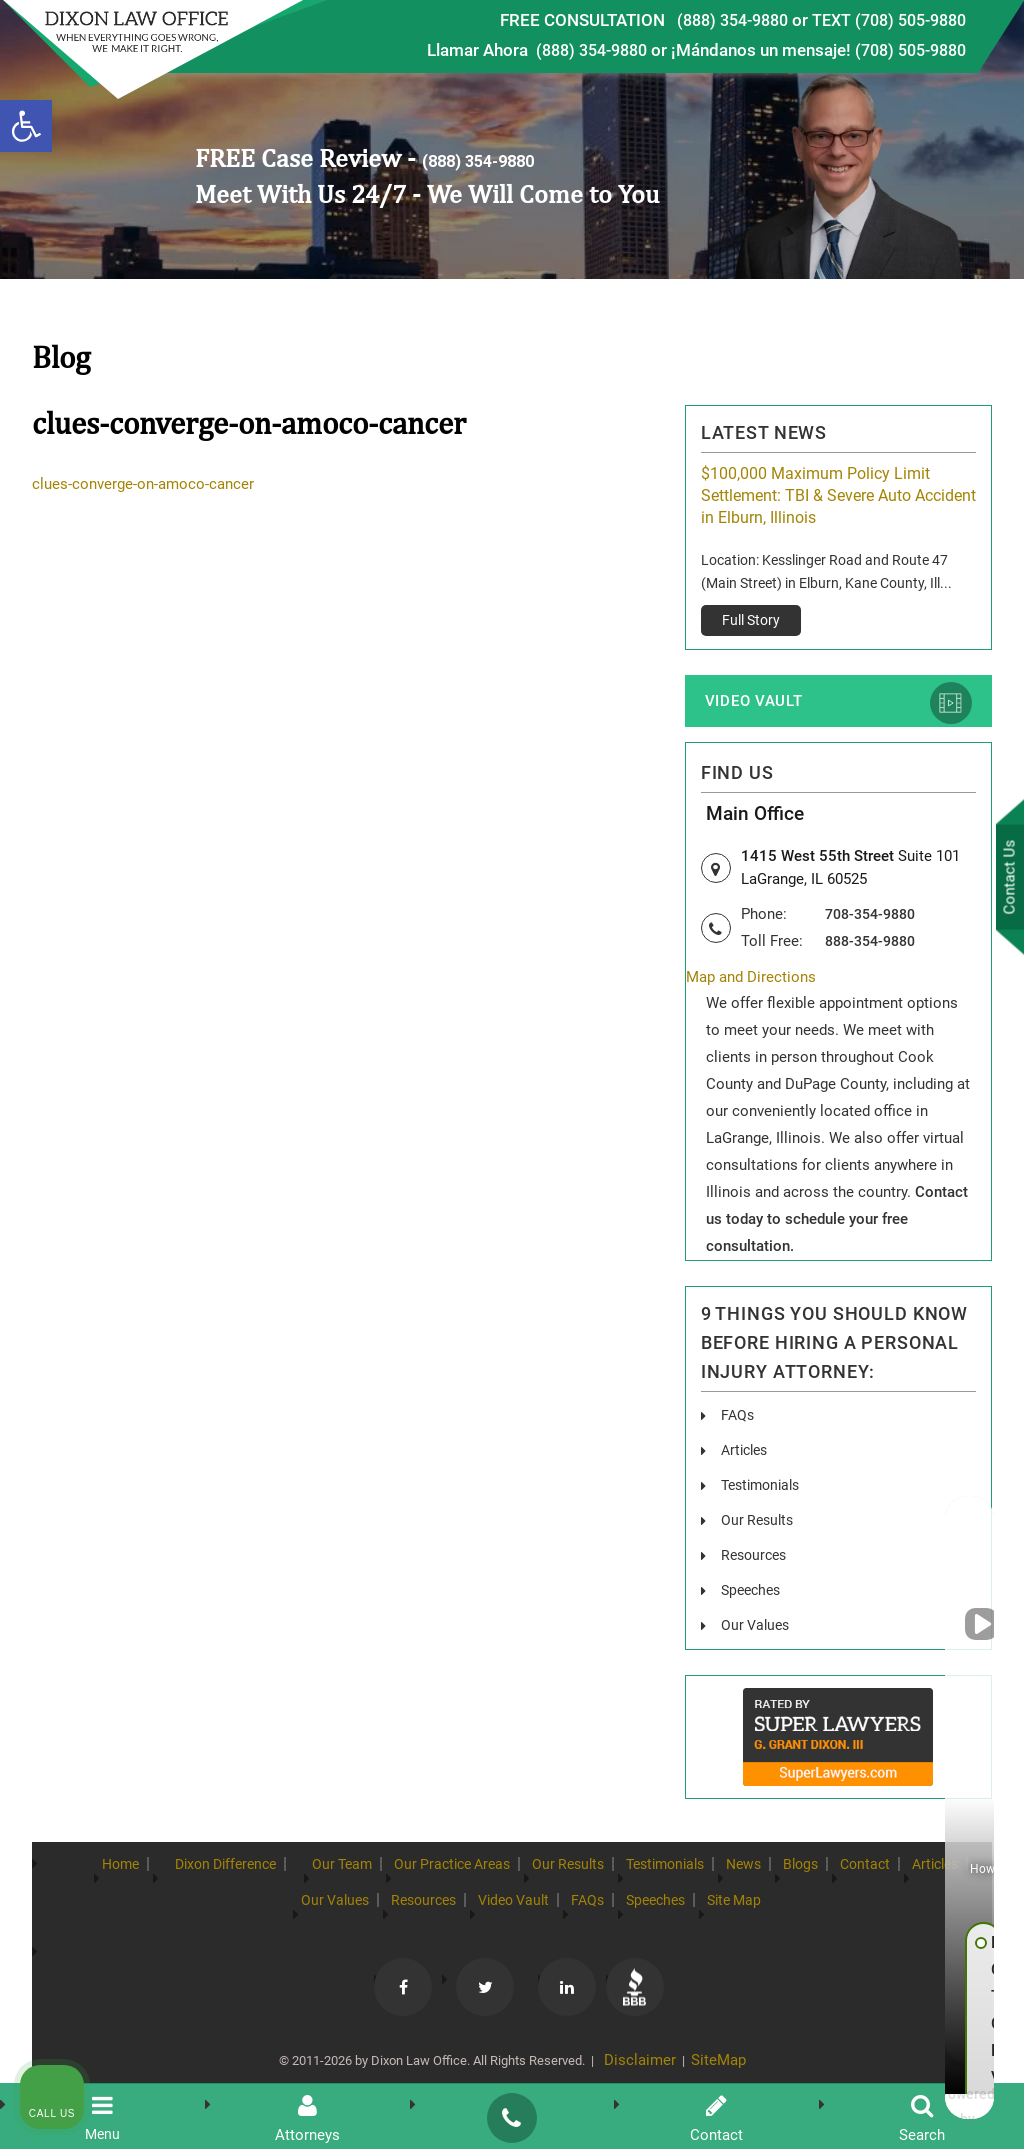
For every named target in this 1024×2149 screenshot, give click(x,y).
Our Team (379, 1876)
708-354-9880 (875, 924)
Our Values (369, 1913)
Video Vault (752, 707)
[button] (26, 126)
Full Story (751, 620)
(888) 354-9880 (714, 20)
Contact (179, 1913)
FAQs (739, 1426)
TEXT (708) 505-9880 (882, 20)
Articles (747, 1461)
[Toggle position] (916, 1510)
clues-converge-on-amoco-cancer (147, 484)
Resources (480, 1913)
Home (106, 1876)
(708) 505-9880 (905, 50)
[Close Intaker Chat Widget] (958, 1510)
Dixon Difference (236, 1876)
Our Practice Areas (515, 1876)
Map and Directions (755, 988)
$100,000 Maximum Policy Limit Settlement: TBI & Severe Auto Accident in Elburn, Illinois (838, 495)
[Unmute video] (670, 1510)
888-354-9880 (875, 951)
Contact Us (1003, 881)
